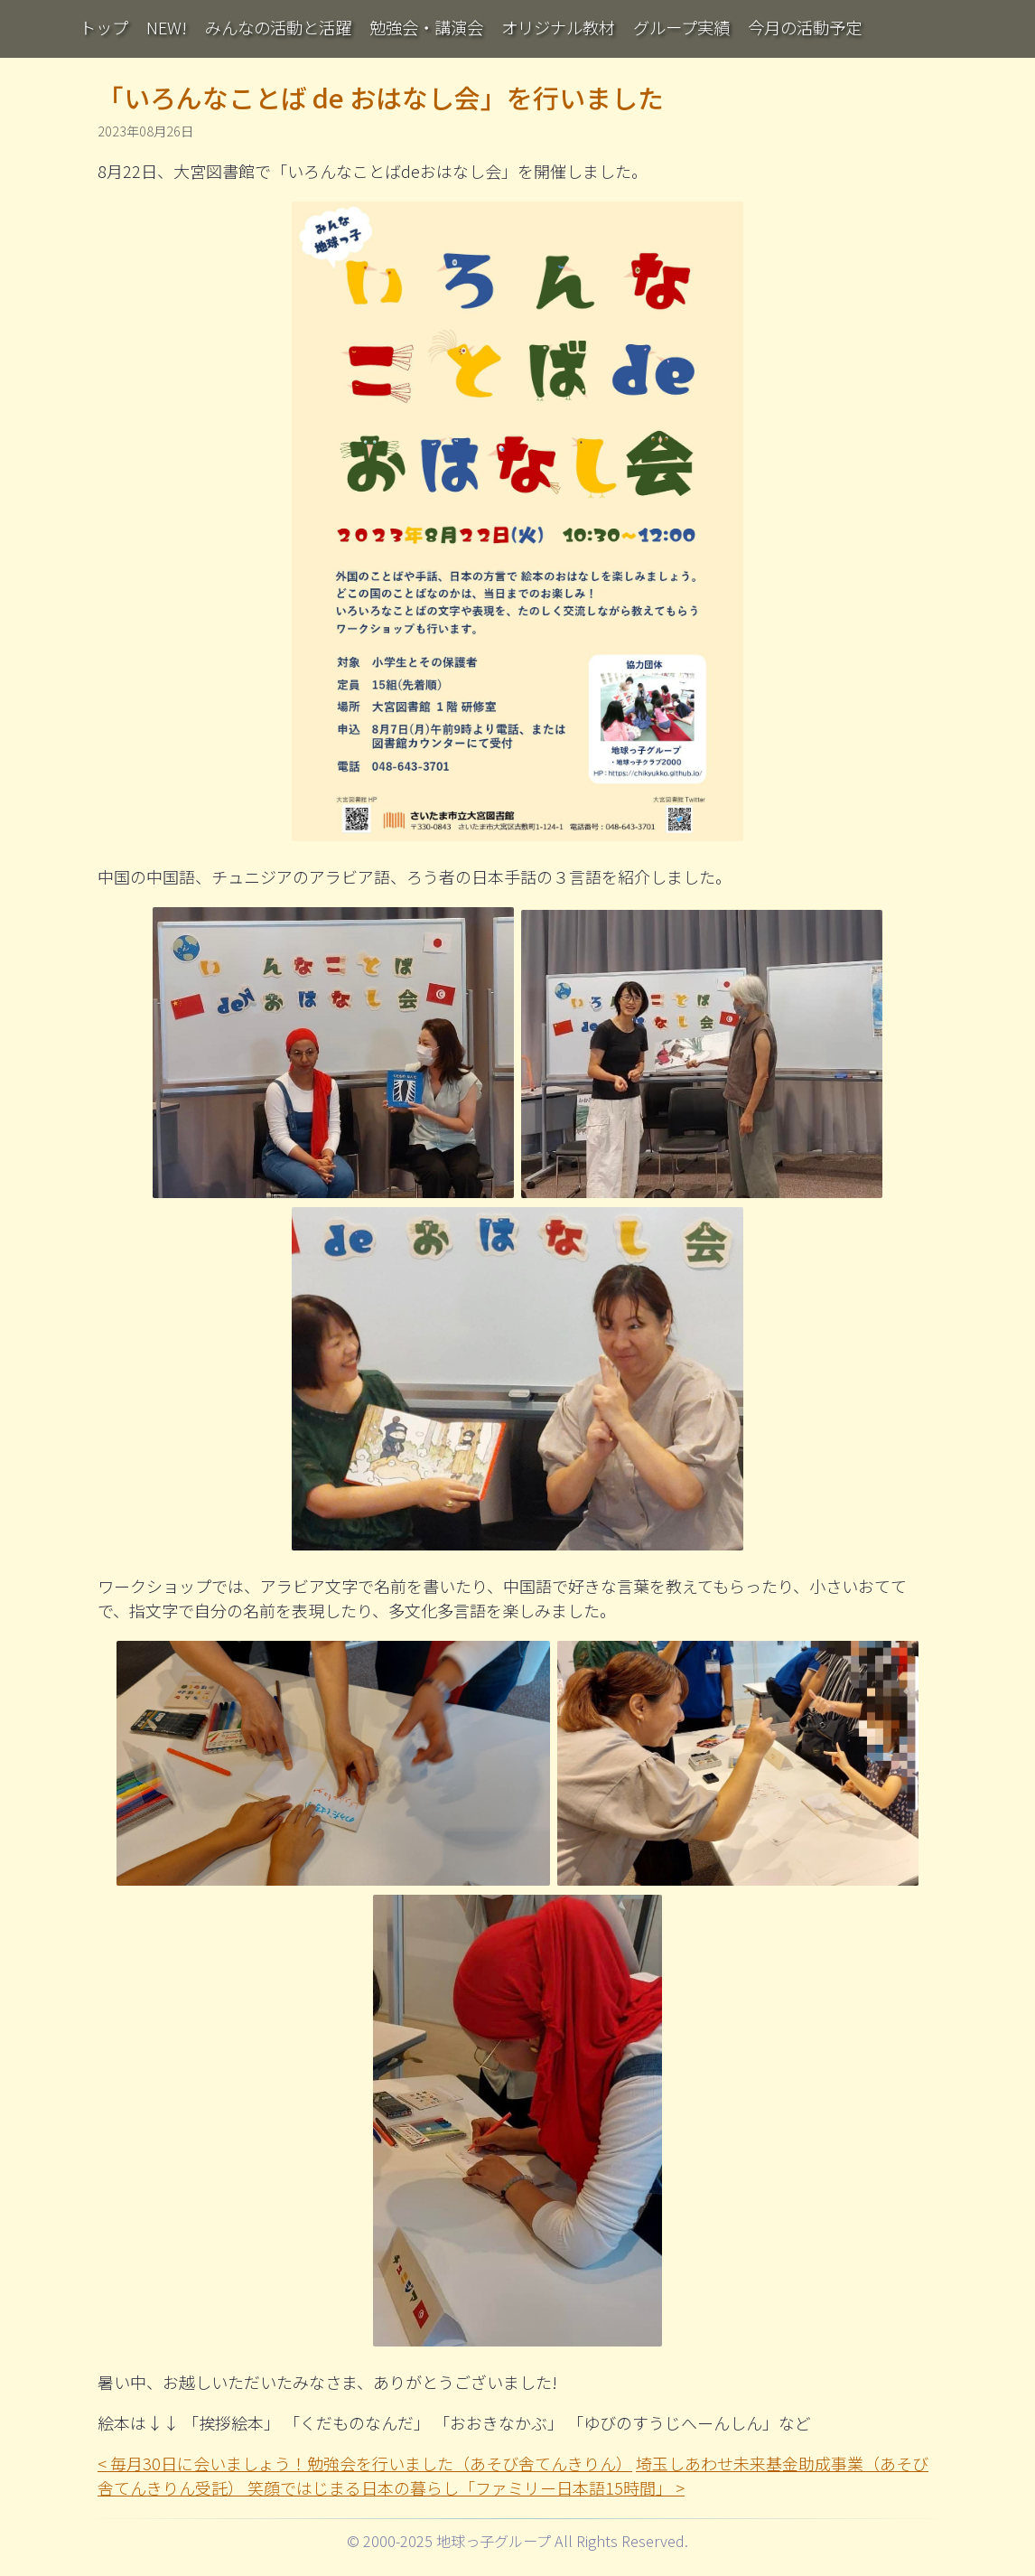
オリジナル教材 (558, 27)
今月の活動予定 (805, 27)
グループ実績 (681, 27)
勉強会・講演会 (426, 27)
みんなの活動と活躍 (278, 27)
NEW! (166, 27)
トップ (103, 27)
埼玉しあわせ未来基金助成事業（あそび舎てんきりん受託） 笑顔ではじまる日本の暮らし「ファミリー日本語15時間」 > (513, 2475)
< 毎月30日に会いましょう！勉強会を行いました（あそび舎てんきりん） (365, 2463)
